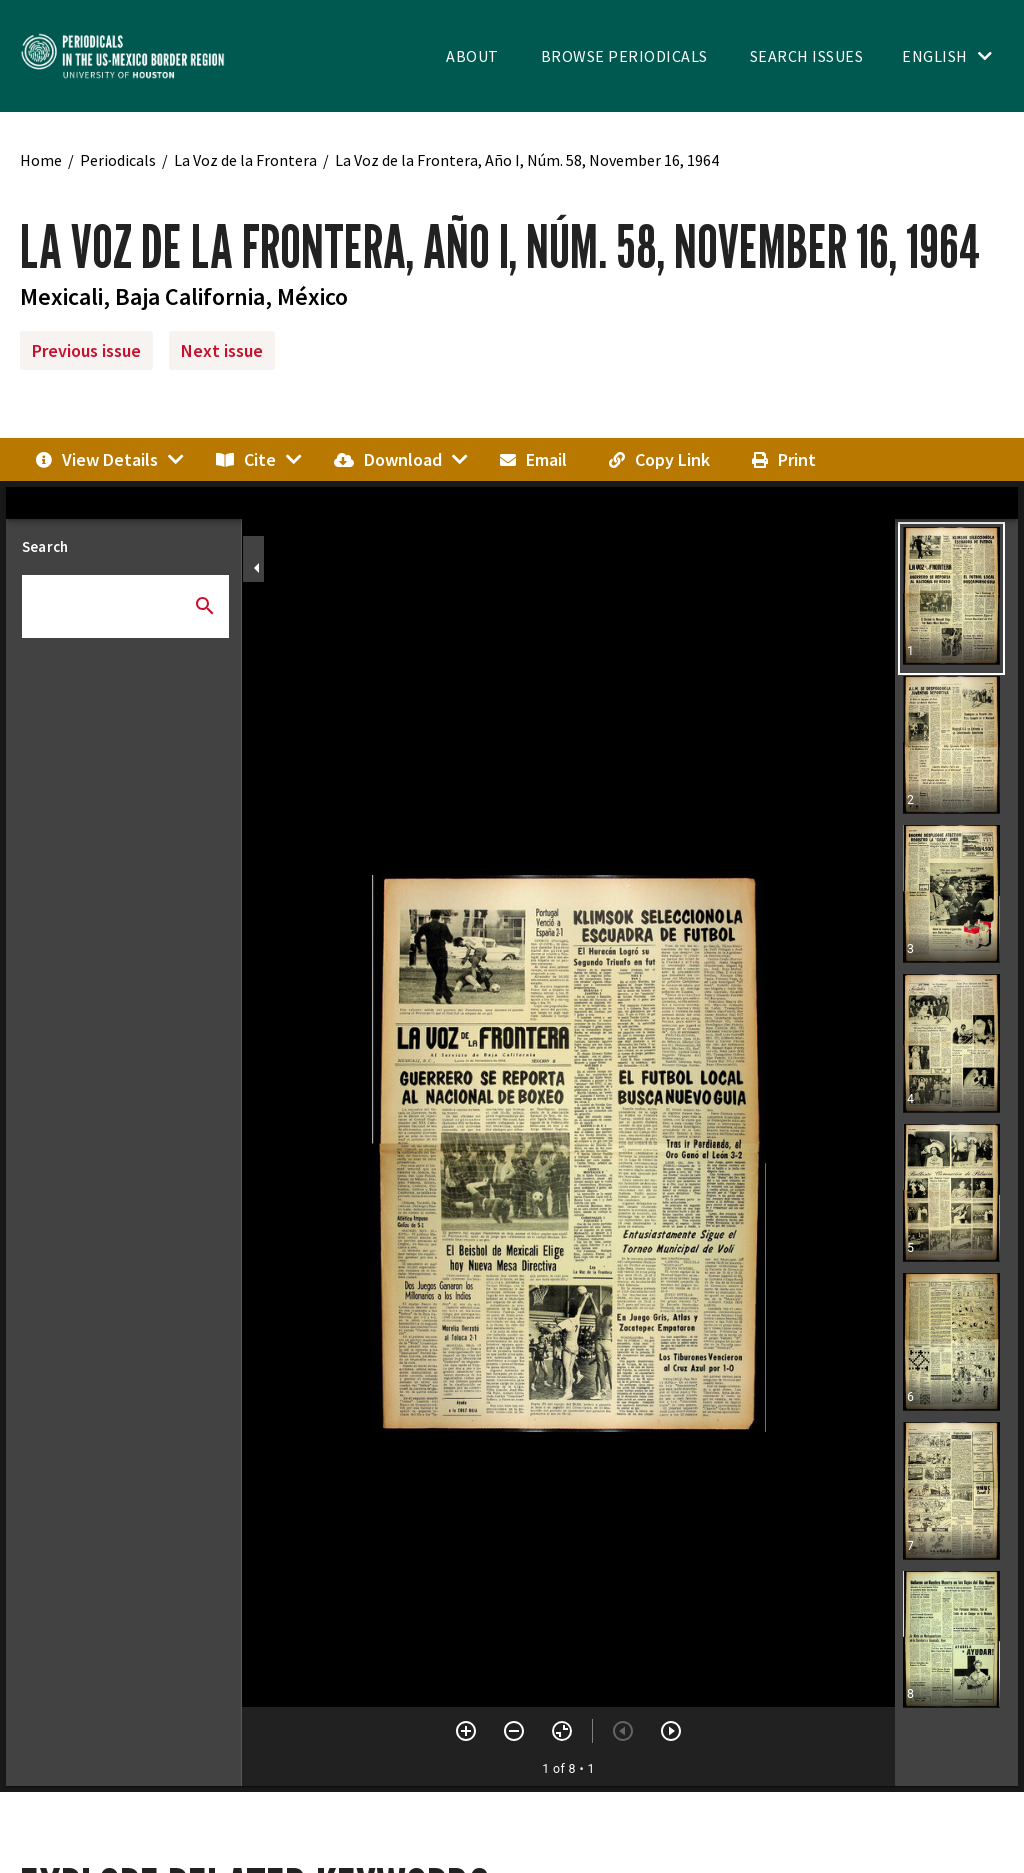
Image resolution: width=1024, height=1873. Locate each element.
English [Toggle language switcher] (935, 56)
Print (784, 459)
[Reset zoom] (562, 1731)
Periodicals (118, 160)
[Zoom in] (466, 1731)
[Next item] (671, 1731)
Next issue (222, 350)
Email (533, 459)
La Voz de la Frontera (245, 160)
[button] (951, 598)
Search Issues (807, 56)
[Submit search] (205, 606)
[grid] (956, 1152)
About (472, 56)
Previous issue (86, 350)
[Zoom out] (514, 1731)
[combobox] (125, 598)
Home (41, 160)
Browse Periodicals (624, 56)
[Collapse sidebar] (257, 568)
